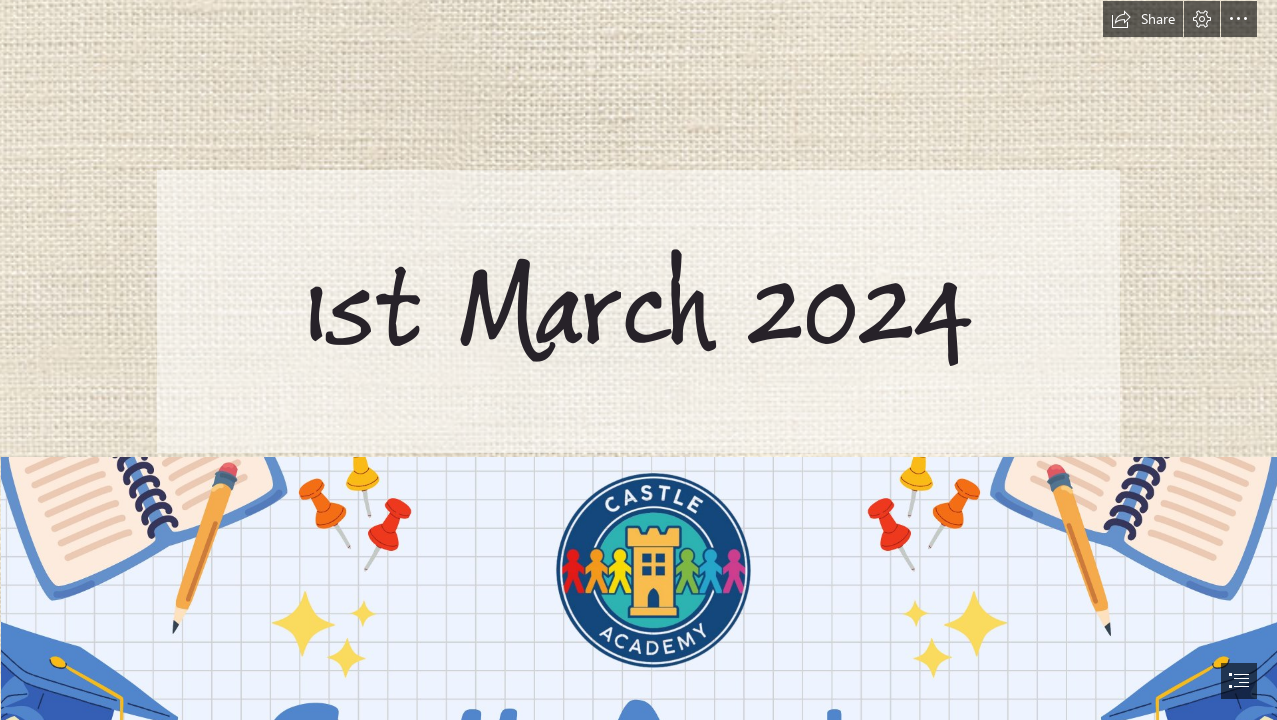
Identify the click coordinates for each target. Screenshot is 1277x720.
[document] (638, 360)
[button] (1143, 19)
